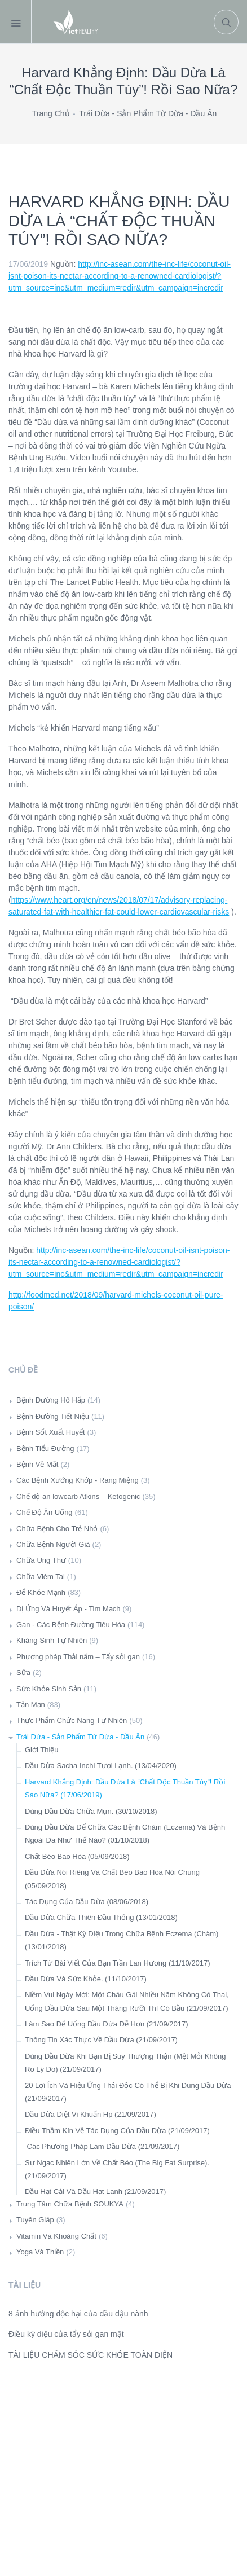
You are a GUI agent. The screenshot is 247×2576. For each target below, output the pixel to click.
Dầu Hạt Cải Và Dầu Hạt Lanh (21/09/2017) (95, 2191)
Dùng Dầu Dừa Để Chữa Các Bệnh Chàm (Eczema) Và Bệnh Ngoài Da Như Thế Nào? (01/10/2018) (125, 1833)
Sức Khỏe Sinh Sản (48, 1689)
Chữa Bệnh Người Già (53, 1544)
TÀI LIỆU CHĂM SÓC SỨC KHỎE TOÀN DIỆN (90, 2354)
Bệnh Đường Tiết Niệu (52, 1416)
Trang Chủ (51, 113)
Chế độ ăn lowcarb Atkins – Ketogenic (78, 1496)
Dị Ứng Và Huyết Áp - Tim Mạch (68, 1608)
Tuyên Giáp (35, 2219)
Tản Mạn (30, 1704)
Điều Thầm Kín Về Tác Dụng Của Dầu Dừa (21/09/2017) (117, 2130)
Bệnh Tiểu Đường (45, 1448)
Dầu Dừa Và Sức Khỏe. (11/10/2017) (86, 1979)
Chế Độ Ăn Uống (44, 1512)
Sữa (23, 1672)
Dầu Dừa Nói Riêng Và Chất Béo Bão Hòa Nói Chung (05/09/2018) (112, 1878)
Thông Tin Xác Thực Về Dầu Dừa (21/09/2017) (101, 2040)
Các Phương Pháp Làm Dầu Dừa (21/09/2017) (102, 2146)
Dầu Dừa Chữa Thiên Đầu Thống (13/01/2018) (101, 1917)
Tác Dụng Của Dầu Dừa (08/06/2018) (86, 1901)
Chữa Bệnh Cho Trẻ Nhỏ (57, 1528)
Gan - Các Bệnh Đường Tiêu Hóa (70, 1624)
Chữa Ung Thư (41, 1560)
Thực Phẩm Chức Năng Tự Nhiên (71, 1720)
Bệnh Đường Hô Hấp (50, 1400)
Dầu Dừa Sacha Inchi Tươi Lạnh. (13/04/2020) (101, 1765)
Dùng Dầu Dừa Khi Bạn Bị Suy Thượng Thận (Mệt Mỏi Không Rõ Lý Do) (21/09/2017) (125, 2062)
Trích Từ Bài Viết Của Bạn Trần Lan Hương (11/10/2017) (117, 1963)
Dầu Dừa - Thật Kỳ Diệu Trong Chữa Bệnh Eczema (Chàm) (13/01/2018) (121, 1940)
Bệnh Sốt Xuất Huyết (50, 1432)
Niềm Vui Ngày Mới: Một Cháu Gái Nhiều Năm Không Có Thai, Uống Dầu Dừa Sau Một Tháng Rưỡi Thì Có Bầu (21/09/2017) (127, 2001)
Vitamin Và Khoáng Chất (56, 2236)
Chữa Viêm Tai (40, 1576)
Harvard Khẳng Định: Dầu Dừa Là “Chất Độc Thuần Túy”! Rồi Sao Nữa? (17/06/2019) (125, 1788)
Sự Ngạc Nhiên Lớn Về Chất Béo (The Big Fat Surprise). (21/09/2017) (117, 2169)
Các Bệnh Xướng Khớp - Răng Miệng (77, 1480)
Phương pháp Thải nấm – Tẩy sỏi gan (78, 1656)
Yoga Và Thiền (40, 2252)
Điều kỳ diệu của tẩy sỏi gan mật (66, 2333)
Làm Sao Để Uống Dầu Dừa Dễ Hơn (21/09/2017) (106, 2024)
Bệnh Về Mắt (37, 1464)
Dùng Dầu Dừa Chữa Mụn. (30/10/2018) (91, 1811)
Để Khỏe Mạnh (40, 1592)
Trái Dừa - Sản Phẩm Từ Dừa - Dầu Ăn (148, 113)
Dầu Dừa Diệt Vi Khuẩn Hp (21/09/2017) (90, 2114)
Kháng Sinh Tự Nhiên (51, 1640)
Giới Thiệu (42, 1750)
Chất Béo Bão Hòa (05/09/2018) (77, 1856)
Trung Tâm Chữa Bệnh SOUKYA (70, 2204)
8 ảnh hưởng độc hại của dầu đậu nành (78, 2313)
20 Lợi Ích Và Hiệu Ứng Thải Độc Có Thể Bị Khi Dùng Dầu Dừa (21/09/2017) (128, 2092)
